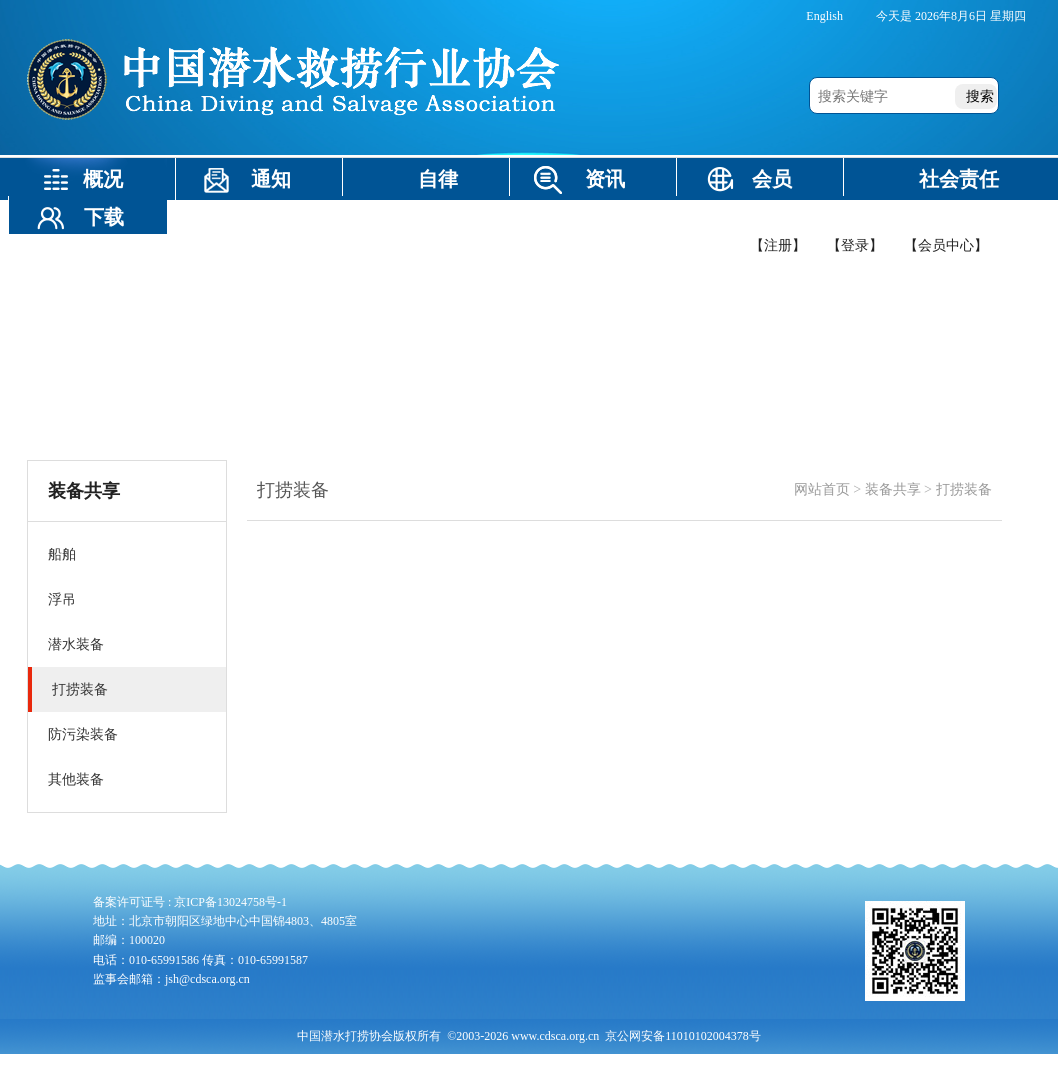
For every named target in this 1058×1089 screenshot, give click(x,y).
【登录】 (855, 245)
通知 (271, 179)
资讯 (605, 179)
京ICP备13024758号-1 (230, 902)
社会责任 (959, 179)
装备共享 (291, 217)
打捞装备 (964, 489)
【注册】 (778, 245)
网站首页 (822, 489)
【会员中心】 (946, 245)
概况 (103, 179)
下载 (104, 217)
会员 (772, 179)
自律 (438, 179)
